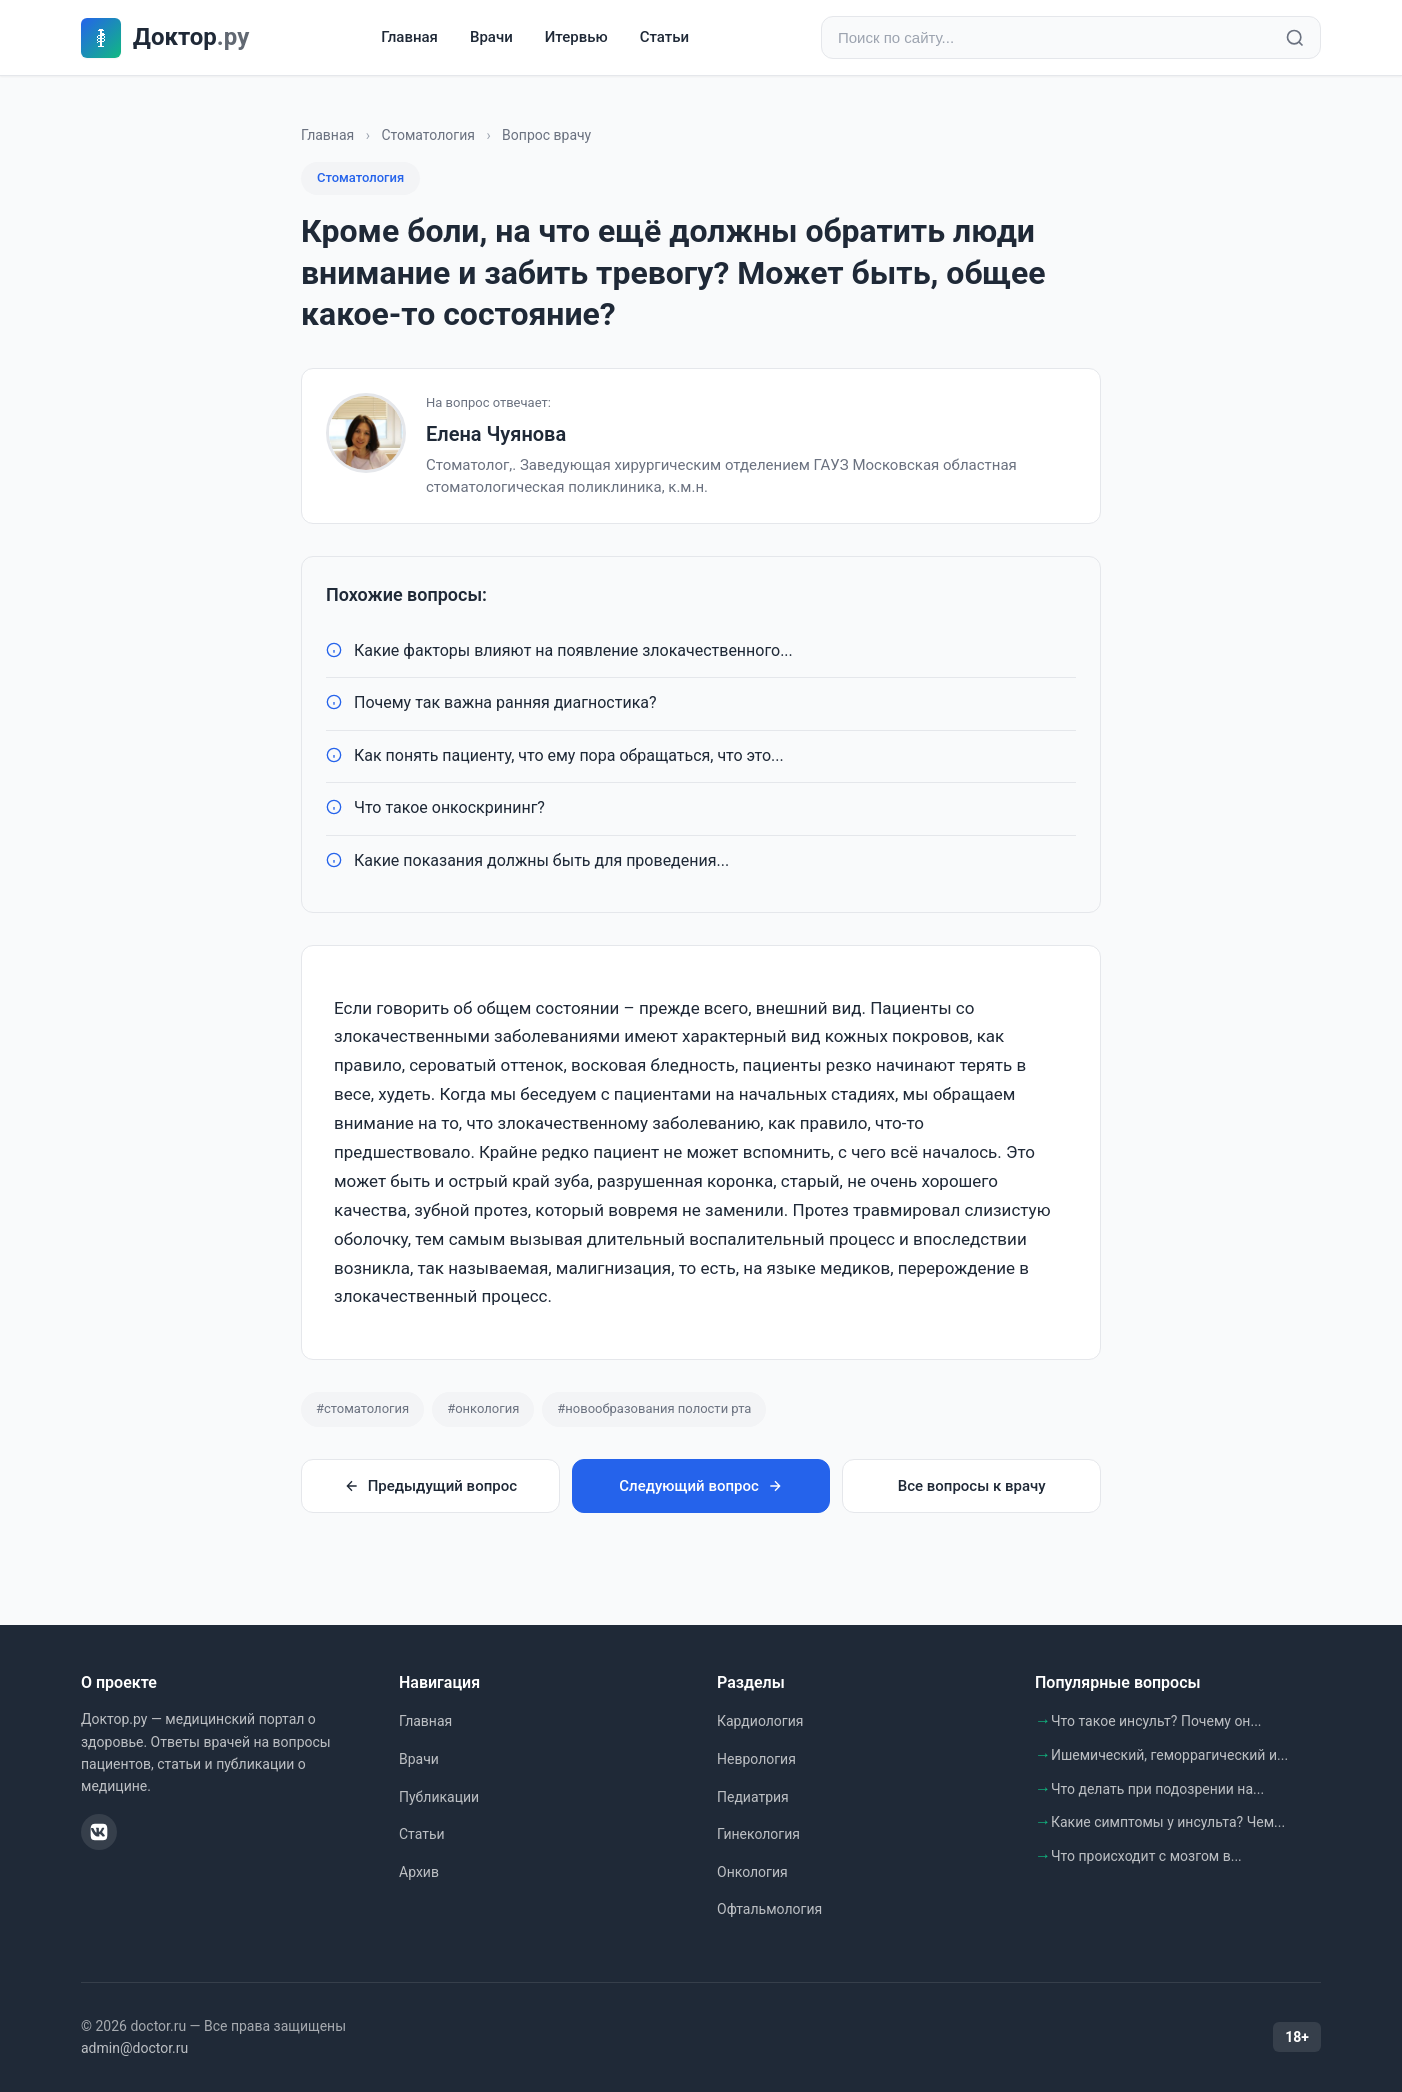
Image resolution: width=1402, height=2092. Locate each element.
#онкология (483, 1408)
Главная (409, 37)
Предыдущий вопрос (430, 1486)
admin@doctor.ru (134, 2048)
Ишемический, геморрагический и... (1169, 1755)
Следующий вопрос (700, 1486)
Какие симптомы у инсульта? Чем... (1168, 1822)
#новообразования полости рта (654, 1408)
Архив (419, 1872)
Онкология (752, 1872)
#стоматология (362, 1408)
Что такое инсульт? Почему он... (1156, 1721)
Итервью (576, 37)
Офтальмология (769, 1909)
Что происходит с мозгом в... (1146, 1856)
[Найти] (1295, 38)
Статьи (664, 37)
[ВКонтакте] (99, 1832)
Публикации (439, 1797)
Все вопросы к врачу (972, 1486)
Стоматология (427, 135)
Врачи (491, 37)
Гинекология (758, 1834)
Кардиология (760, 1721)
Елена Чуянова (496, 434)
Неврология (756, 1759)
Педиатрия (753, 1797)
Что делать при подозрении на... (1157, 1789)
